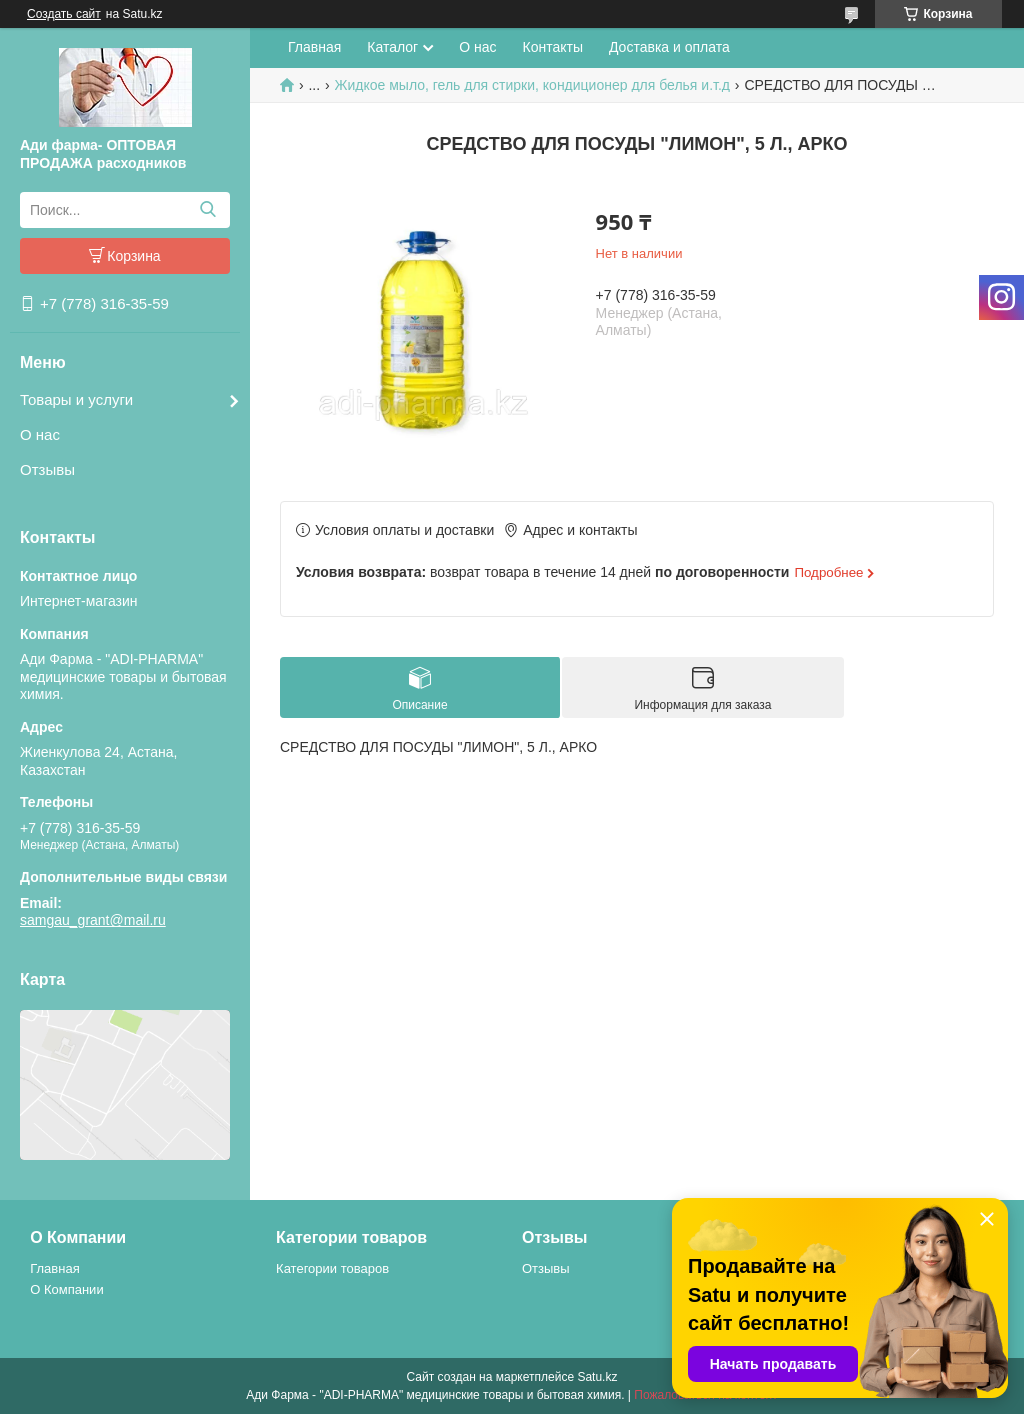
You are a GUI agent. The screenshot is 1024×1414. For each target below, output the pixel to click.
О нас (40, 434)
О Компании (66, 1289)
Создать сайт (64, 14)
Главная (314, 47)
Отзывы (47, 469)
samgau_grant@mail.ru (93, 920)
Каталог (392, 47)
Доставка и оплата (669, 47)
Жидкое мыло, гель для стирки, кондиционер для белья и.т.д (532, 85)
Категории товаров (332, 1268)
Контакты (553, 47)
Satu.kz (597, 1377)
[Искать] (207, 210)
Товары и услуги (76, 399)
